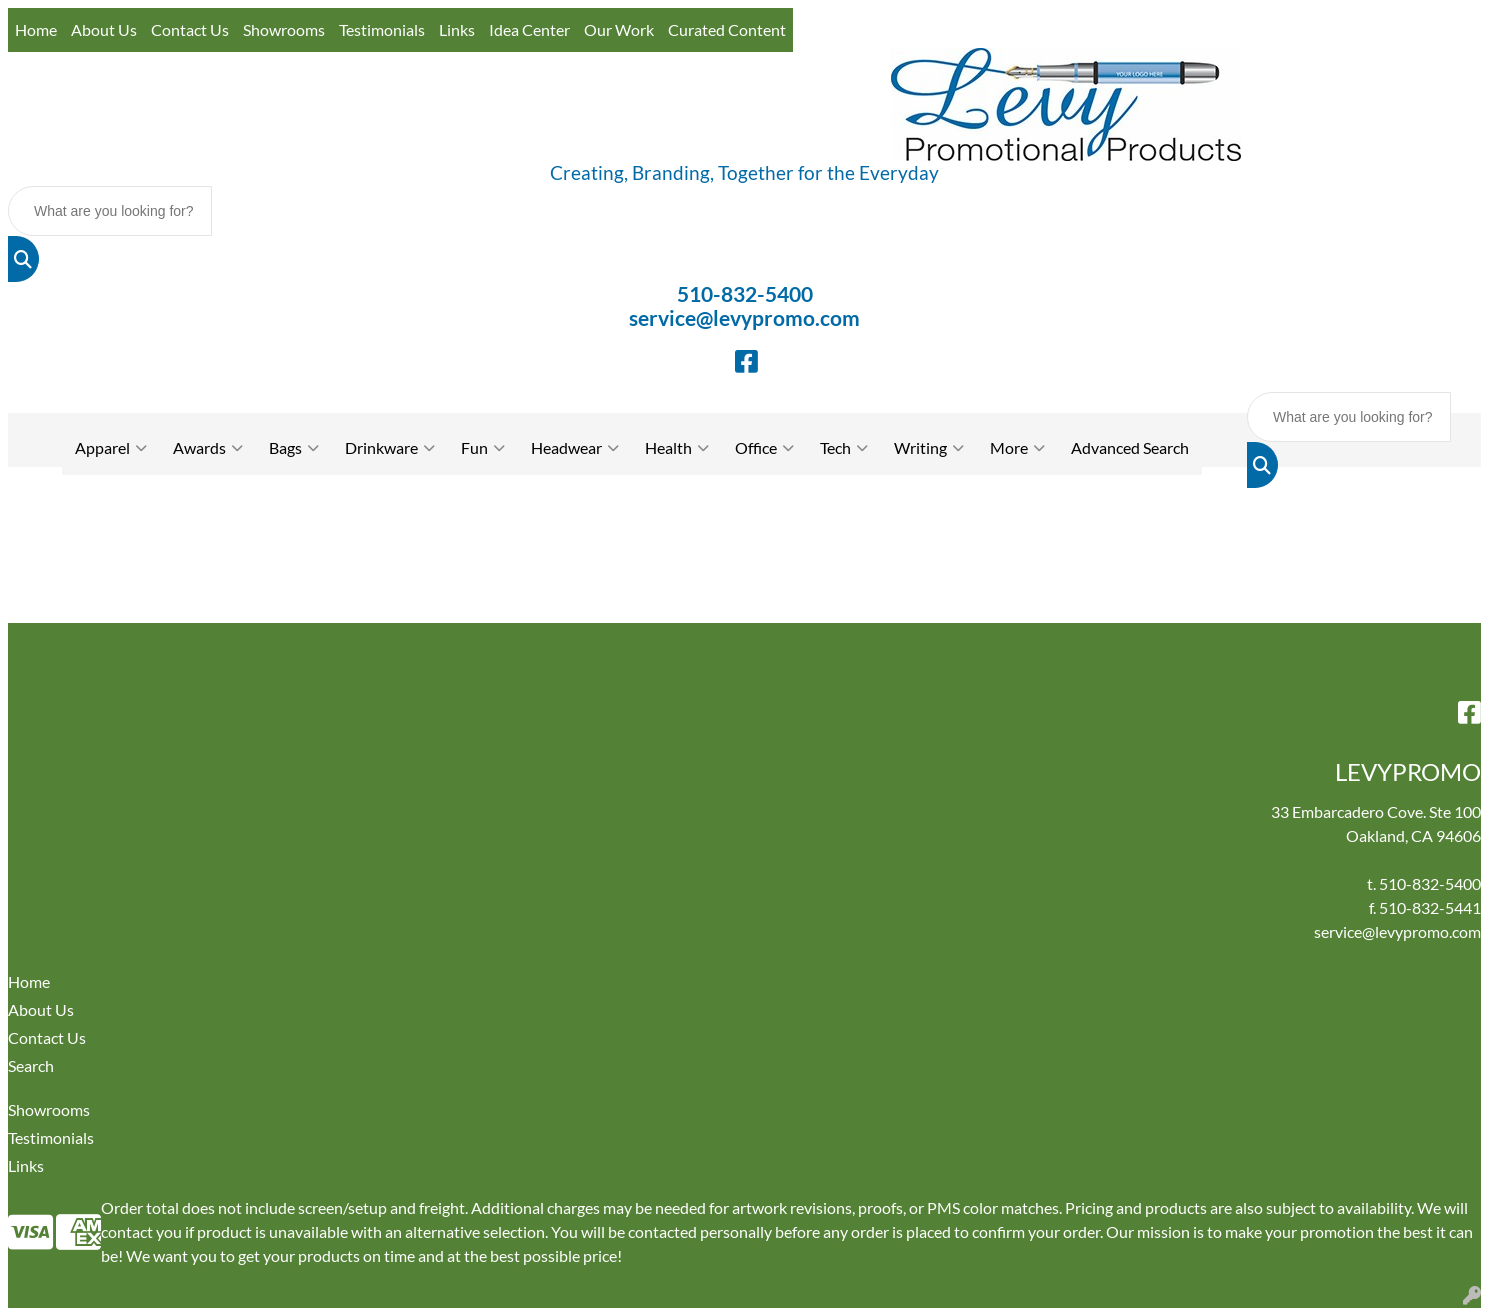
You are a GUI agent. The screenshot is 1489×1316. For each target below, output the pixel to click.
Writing (929, 448)
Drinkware (390, 448)
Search (31, 1065)
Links (457, 29)
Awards (208, 448)
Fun (483, 448)
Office (764, 448)
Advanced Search (1130, 447)
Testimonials (382, 29)
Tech (844, 448)
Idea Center (529, 29)
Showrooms (284, 29)
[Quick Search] (110, 211)
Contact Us (190, 29)
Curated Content (727, 29)
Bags (294, 448)
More (1017, 448)
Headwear (575, 448)
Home (36, 29)
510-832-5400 (745, 294)
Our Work (619, 29)
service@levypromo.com (744, 318)
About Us (104, 29)
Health (677, 448)
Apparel (111, 448)
